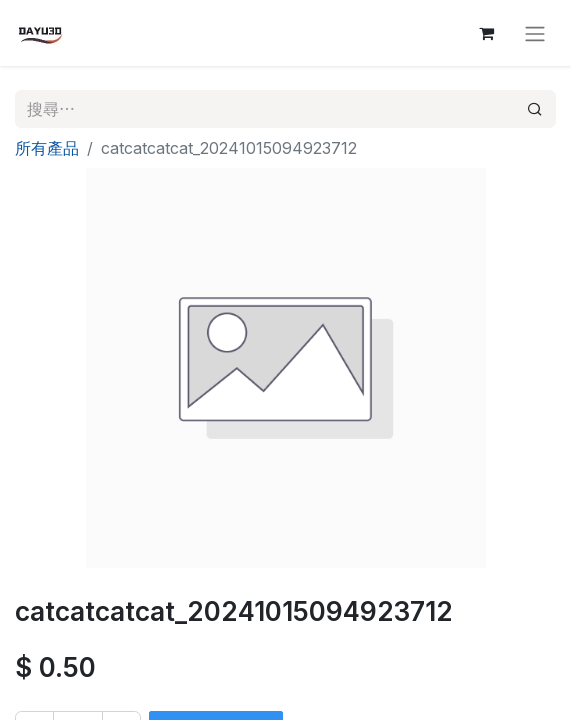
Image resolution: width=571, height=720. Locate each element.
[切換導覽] (535, 33)
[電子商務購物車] (486, 33)
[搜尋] (535, 109)
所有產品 (47, 148)
